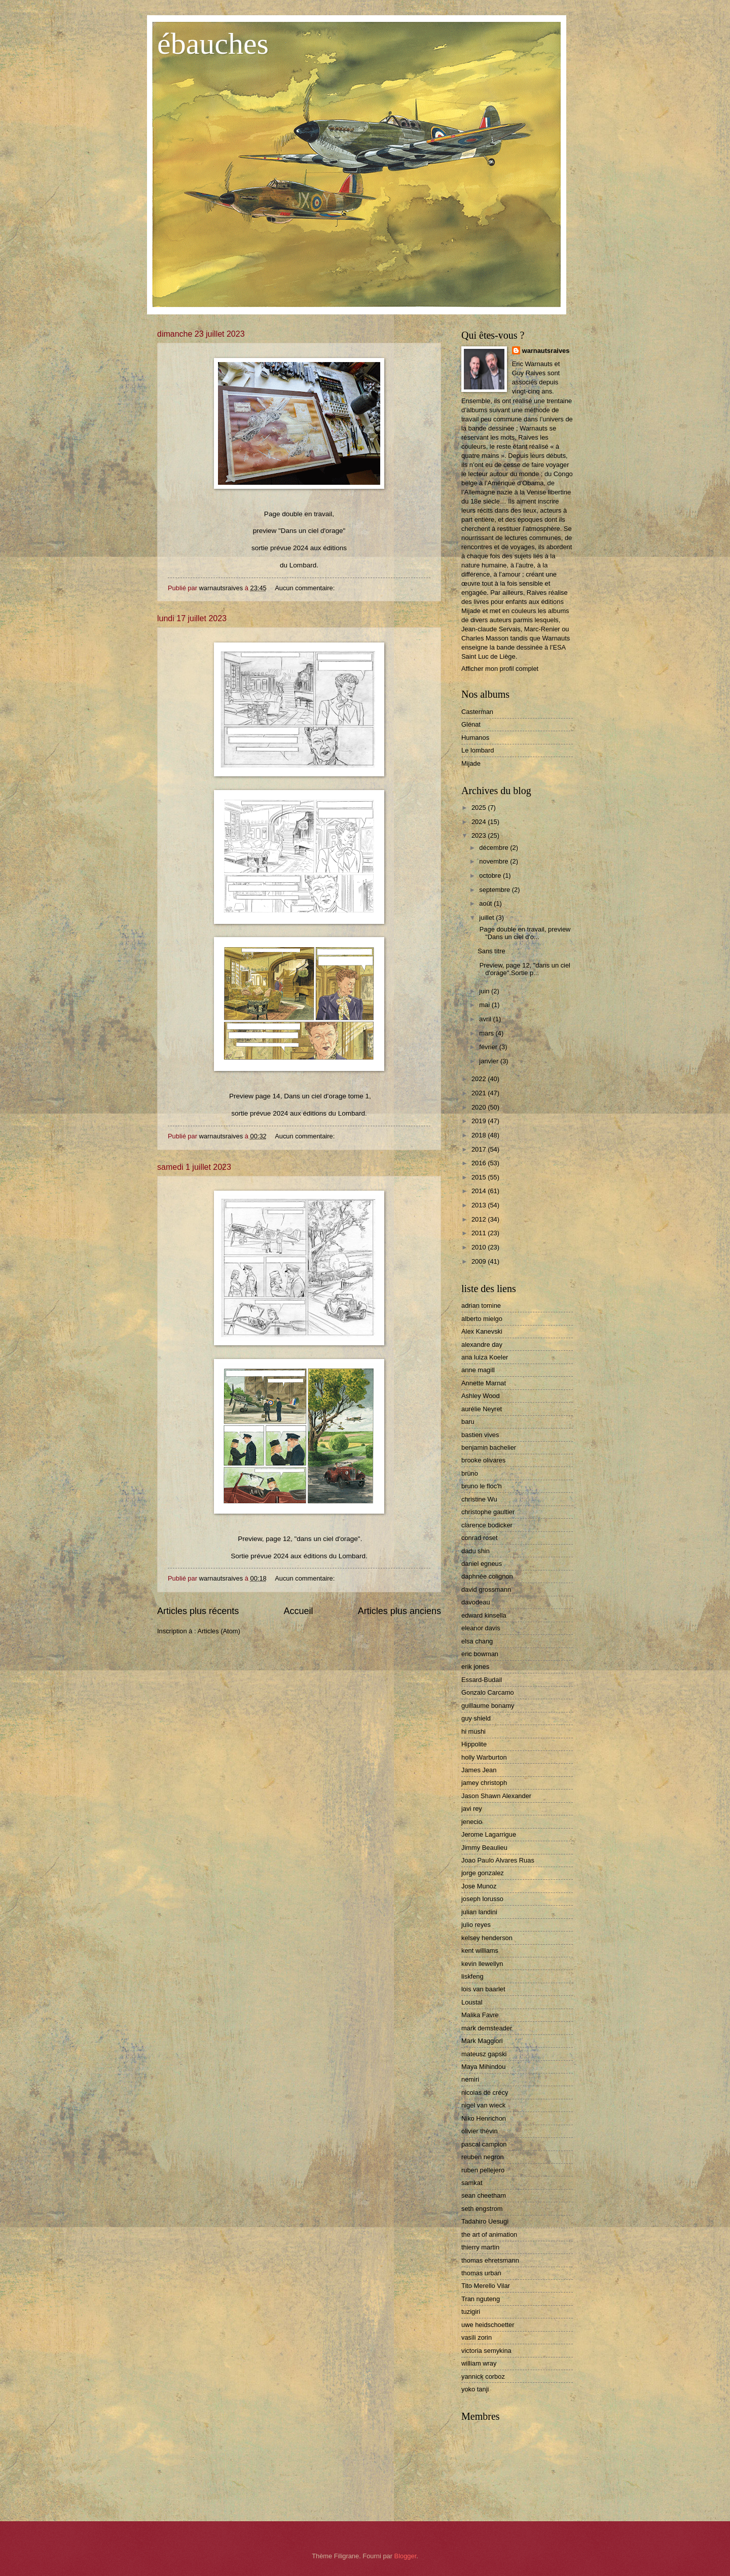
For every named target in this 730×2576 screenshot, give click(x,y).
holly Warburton (484, 1757)
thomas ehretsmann (490, 2260)
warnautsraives (546, 350)
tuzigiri (470, 2311)
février (489, 1047)
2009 (479, 1261)
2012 (479, 1219)
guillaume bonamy (488, 1705)
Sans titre (491, 951)
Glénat (471, 724)
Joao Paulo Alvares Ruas (497, 1860)
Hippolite (474, 1744)
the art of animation (489, 2234)
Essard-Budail (481, 1680)
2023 (479, 835)
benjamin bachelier (488, 1447)
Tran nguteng (480, 2299)
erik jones (475, 1666)
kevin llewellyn (482, 1963)
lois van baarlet (483, 1989)
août (486, 903)
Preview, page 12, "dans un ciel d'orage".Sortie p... (524, 969)
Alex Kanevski (481, 1331)
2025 (479, 807)
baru (467, 1421)
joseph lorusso (482, 1899)
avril (486, 1019)
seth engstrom (482, 2208)
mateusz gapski (483, 2054)
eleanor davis (480, 1628)
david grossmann (486, 1589)
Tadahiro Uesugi (484, 2221)
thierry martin (480, 2247)
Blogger (405, 2556)
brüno (469, 1473)
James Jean (478, 1770)
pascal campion (483, 2144)
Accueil (298, 1611)
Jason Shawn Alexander (496, 1796)
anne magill (478, 1370)
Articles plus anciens (399, 1611)
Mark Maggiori (482, 2041)
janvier (489, 1061)
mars (487, 1033)
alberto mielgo (481, 1318)
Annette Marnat (483, 1383)
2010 (479, 1247)
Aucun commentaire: (306, 588)
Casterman (477, 711)
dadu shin (475, 1551)
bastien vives (480, 1435)
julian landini (479, 1912)
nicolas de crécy (484, 2092)
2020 (479, 1107)
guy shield (476, 1718)
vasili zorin (476, 2337)
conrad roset (479, 1538)
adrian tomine (481, 1305)
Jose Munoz (478, 1886)
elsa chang (477, 1641)
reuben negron (482, 2157)
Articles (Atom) (218, 1631)
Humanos (475, 737)
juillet (487, 917)
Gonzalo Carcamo (487, 1692)
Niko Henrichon (483, 2118)
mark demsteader (486, 2028)
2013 (479, 1205)
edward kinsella (483, 1615)
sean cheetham (483, 2195)
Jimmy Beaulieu (484, 1847)
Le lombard (477, 750)
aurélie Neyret (481, 1409)
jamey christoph (484, 1782)
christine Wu (479, 1499)
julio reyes (476, 1924)
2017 (479, 1149)
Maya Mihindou (483, 2066)
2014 (479, 1191)
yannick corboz (483, 2376)
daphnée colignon (487, 1576)
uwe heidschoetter (488, 2325)
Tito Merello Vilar (485, 2285)
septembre (495, 889)
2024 (479, 822)
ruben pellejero (482, 2170)
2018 (479, 1135)
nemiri (470, 2079)
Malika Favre (480, 2015)
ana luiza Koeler (484, 1357)
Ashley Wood (480, 1396)
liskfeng (472, 1976)
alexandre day (481, 1344)
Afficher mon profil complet (499, 668)
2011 (479, 1233)
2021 (479, 1093)
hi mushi (473, 1731)
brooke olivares (483, 1460)
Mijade (471, 763)
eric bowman (479, 1654)
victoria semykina (486, 2350)
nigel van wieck (483, 2105)
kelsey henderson (487, 1938)
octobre (491, 875)
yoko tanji (475, 2389)
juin (485, 991)
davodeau (475, 1602)
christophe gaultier (488, 1512)
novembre (494, 861)
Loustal (472, 2002)
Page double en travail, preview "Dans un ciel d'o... (524, 933)
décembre (494, 847)
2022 (479, 1079)
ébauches (213, 43)
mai (485, 1005)
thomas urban (481, 2273)
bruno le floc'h (481, 1486)
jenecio (471, 1822)
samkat (472, 2183)
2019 (479, 1121)
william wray (478, 2363)
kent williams (479, 1950)
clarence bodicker (487, 1525)
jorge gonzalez (482, 1873)
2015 (479, 1177)
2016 (479, 1163)
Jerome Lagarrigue (488, 1834)
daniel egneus (481, 1563)
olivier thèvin (479, 2131)
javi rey (471, 1808)
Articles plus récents (198, 1611)
